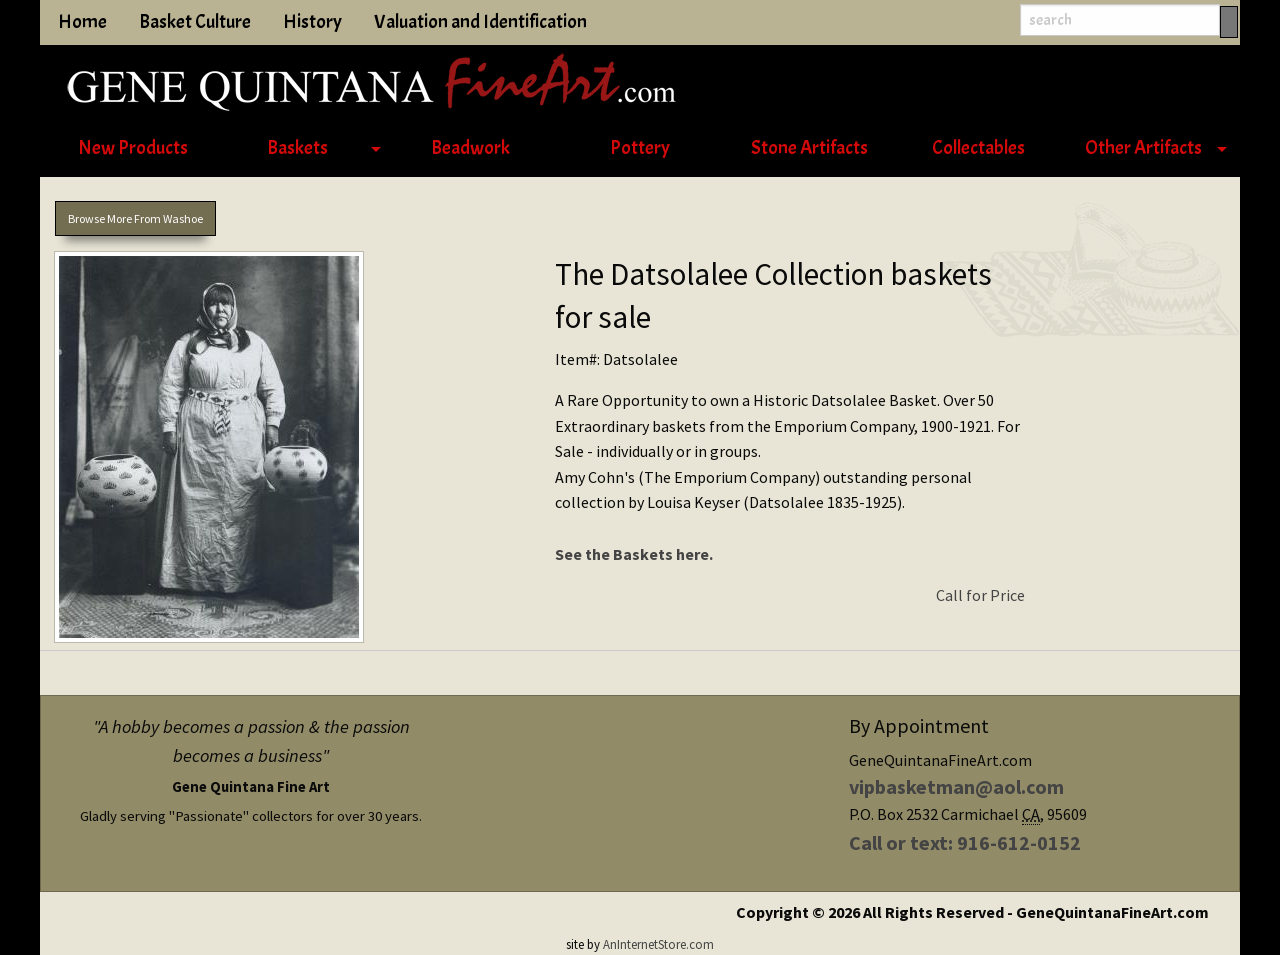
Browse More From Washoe (135, 218)
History (312, 22)
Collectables (978, 148)
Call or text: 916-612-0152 (965, 842)
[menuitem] (132, 149)
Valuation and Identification (480, 22)
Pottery (640, 148)
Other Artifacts (1143, 148)
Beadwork (470, 148)
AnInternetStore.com (658, 944)
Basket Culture (195, 22)
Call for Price (980, 595)
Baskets (297, 148)
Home (82, 22)
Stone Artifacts (809, 148)
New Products (133, 148)
